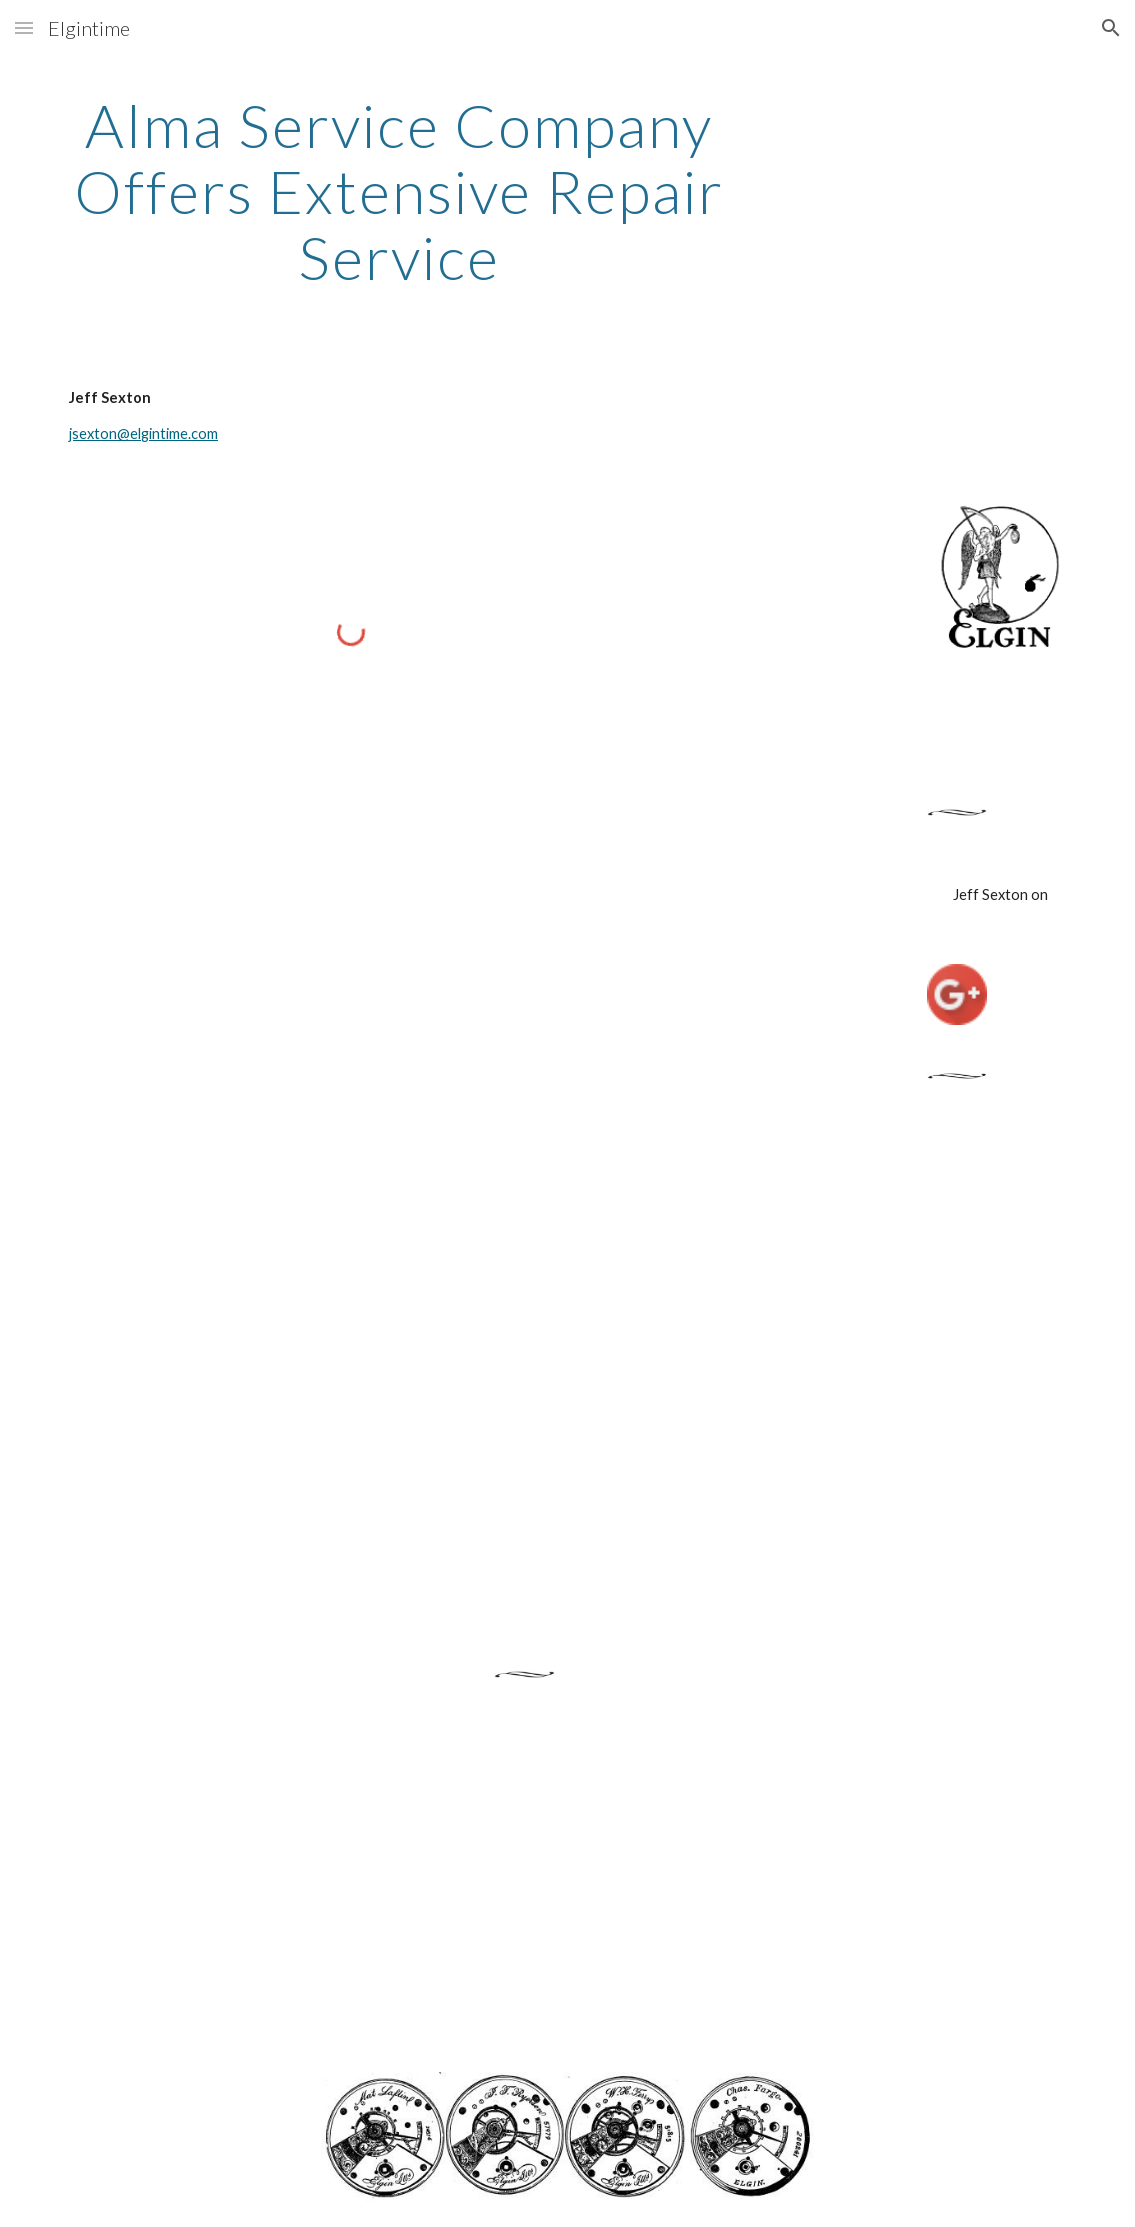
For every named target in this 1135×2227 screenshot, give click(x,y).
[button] (24, 27)
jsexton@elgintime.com (143, 433)
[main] (398, 191)
